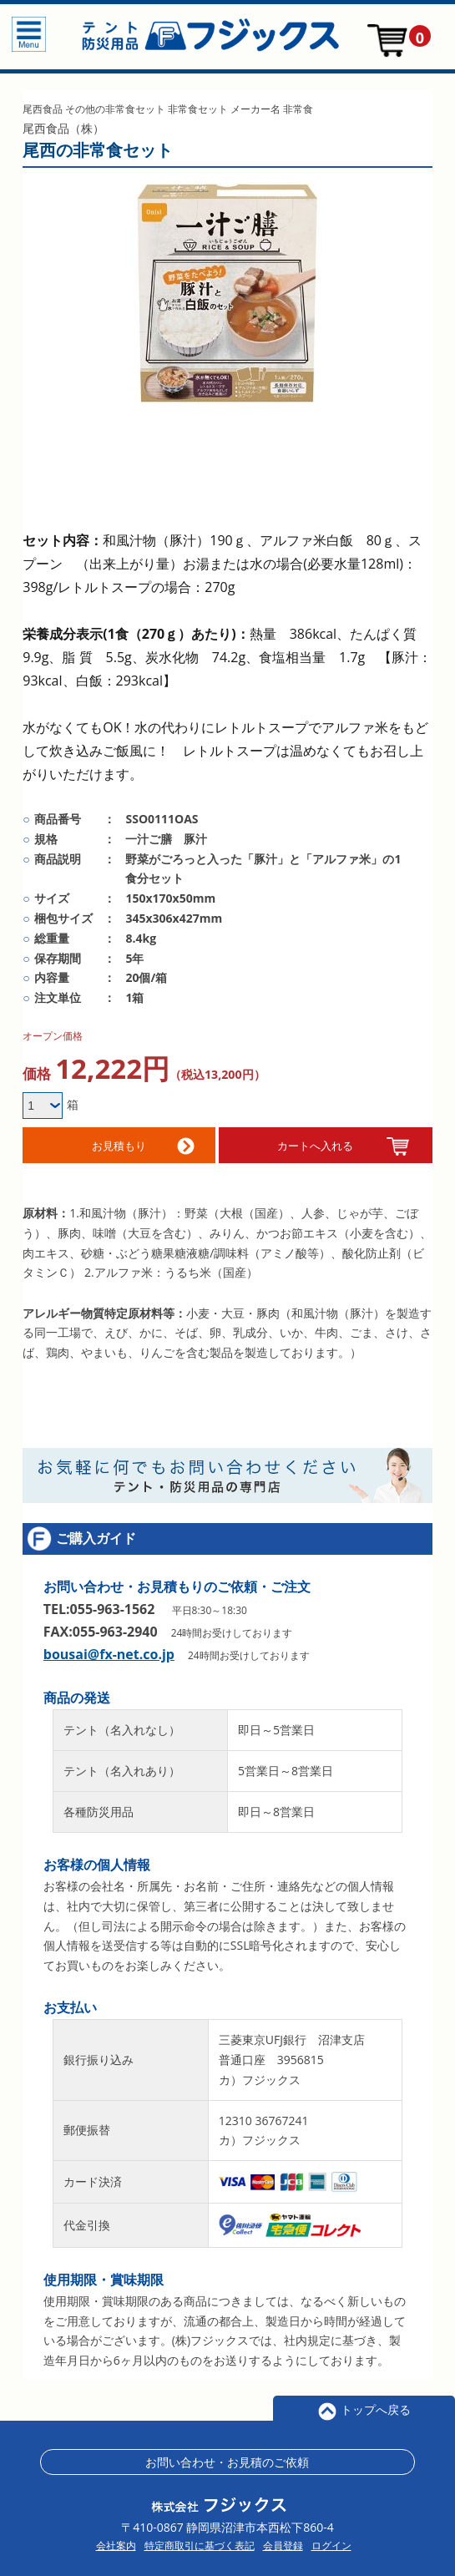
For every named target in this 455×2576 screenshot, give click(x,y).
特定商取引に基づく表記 (199, 2538)
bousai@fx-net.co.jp (108, 1646)
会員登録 (283, 2538)
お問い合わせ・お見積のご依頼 (227, 2454)
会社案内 (116, 2538)
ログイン (331, 2538)
